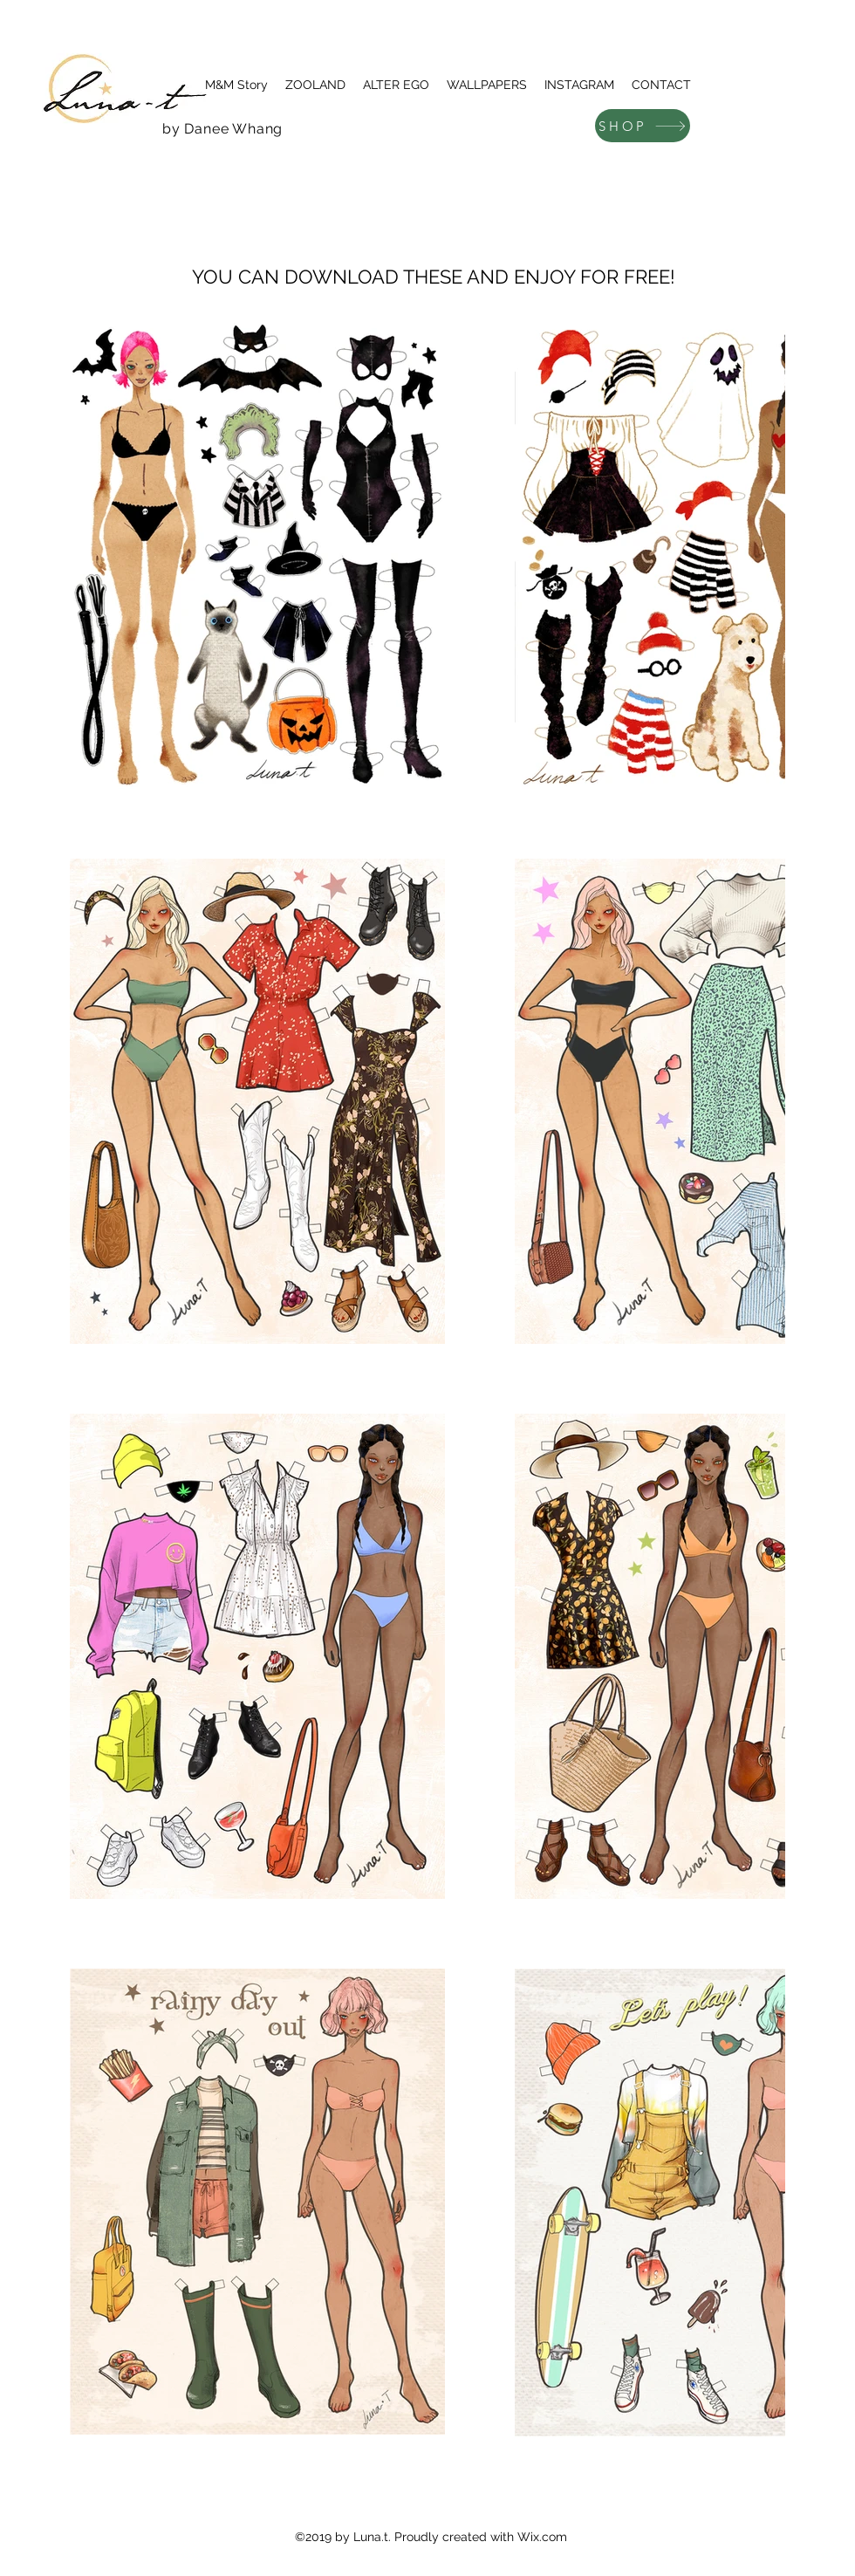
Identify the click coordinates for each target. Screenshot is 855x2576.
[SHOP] (642, 125)
